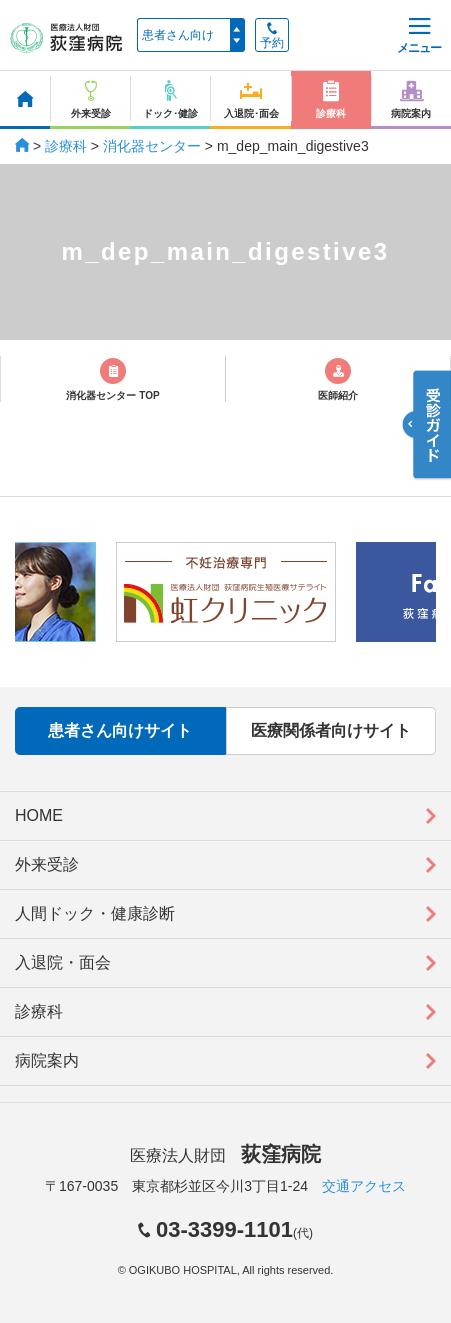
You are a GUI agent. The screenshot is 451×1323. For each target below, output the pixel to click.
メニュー (419, 36)
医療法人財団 (225, 1155)
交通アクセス (364, 1186)
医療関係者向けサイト (331, 730)
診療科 (66, 146)
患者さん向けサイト (120, 730)
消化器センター (152, 146)
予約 (272, 36)
